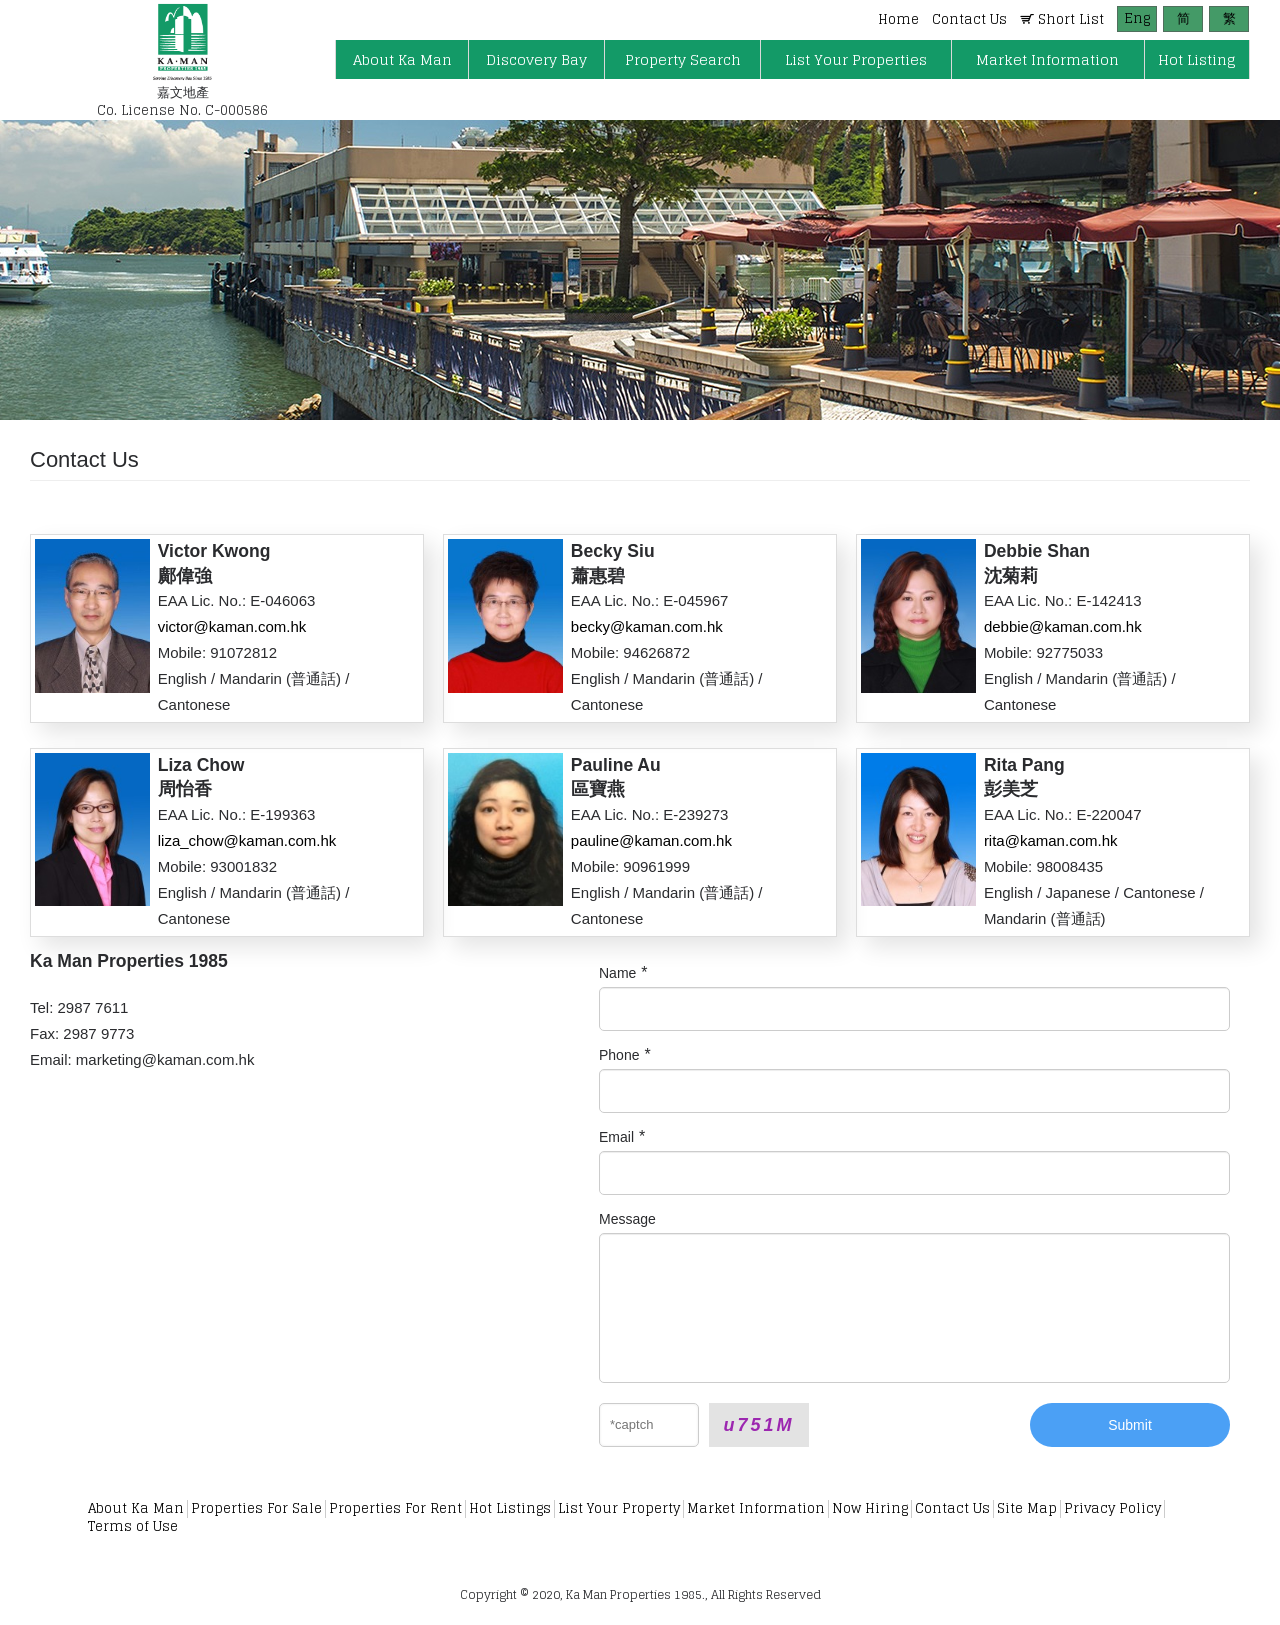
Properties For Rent (395, 1508)
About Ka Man (136, 1508)
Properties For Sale (256, 1508)
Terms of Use (133, 1526)
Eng (1137, 18)
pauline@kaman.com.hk (651, 840)
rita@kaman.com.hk (1051, 840)
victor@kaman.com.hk (232, 626)
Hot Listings (510, 1508)
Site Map (1027, 1508)
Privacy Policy (1112, 1508)
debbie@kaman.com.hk (1063, 626)
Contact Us (952, 1508)
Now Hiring (870, 1508)
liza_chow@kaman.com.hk (247, 840)
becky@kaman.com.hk (647, 626)
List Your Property (619, 1508)
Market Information (756, 1508)
